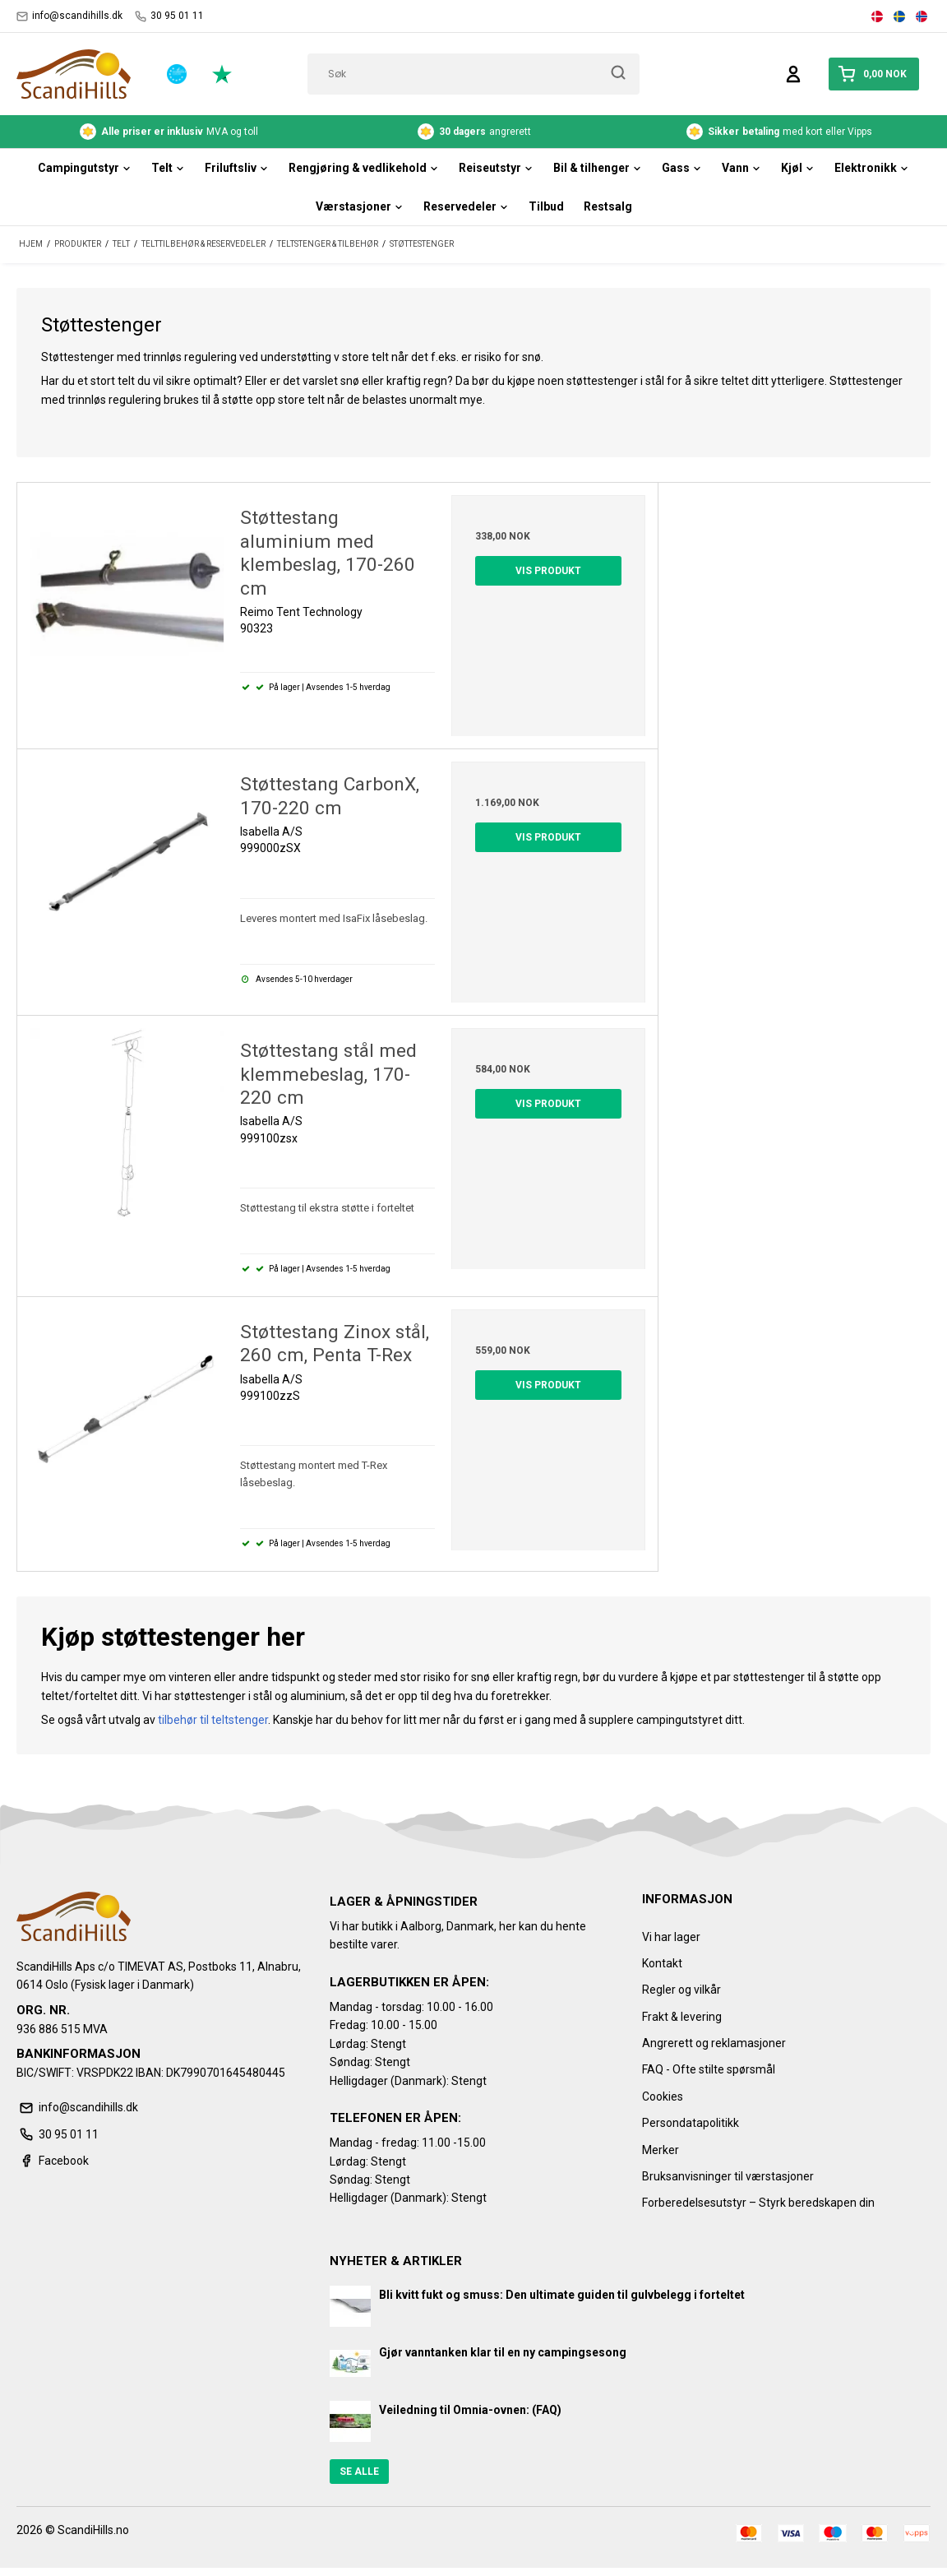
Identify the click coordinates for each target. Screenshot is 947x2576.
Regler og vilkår (681, 1989)
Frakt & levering (682, 2016)
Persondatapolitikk (690, 2122)
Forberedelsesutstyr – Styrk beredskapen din (758, 2202)
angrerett (474, 131)
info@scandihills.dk (69, 16)
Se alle (359, 2471)
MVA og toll (169, 131)
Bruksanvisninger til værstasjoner (728, 2176)
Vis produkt (548, 571)
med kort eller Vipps (779, 131)
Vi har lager (671, 1937)
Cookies (662, 2096)
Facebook (52, 2160)
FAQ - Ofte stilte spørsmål (708, 2069)
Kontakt (662, 1963)
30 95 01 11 (169, 16)
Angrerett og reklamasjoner (714, 2043)
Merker (660, 2150)
